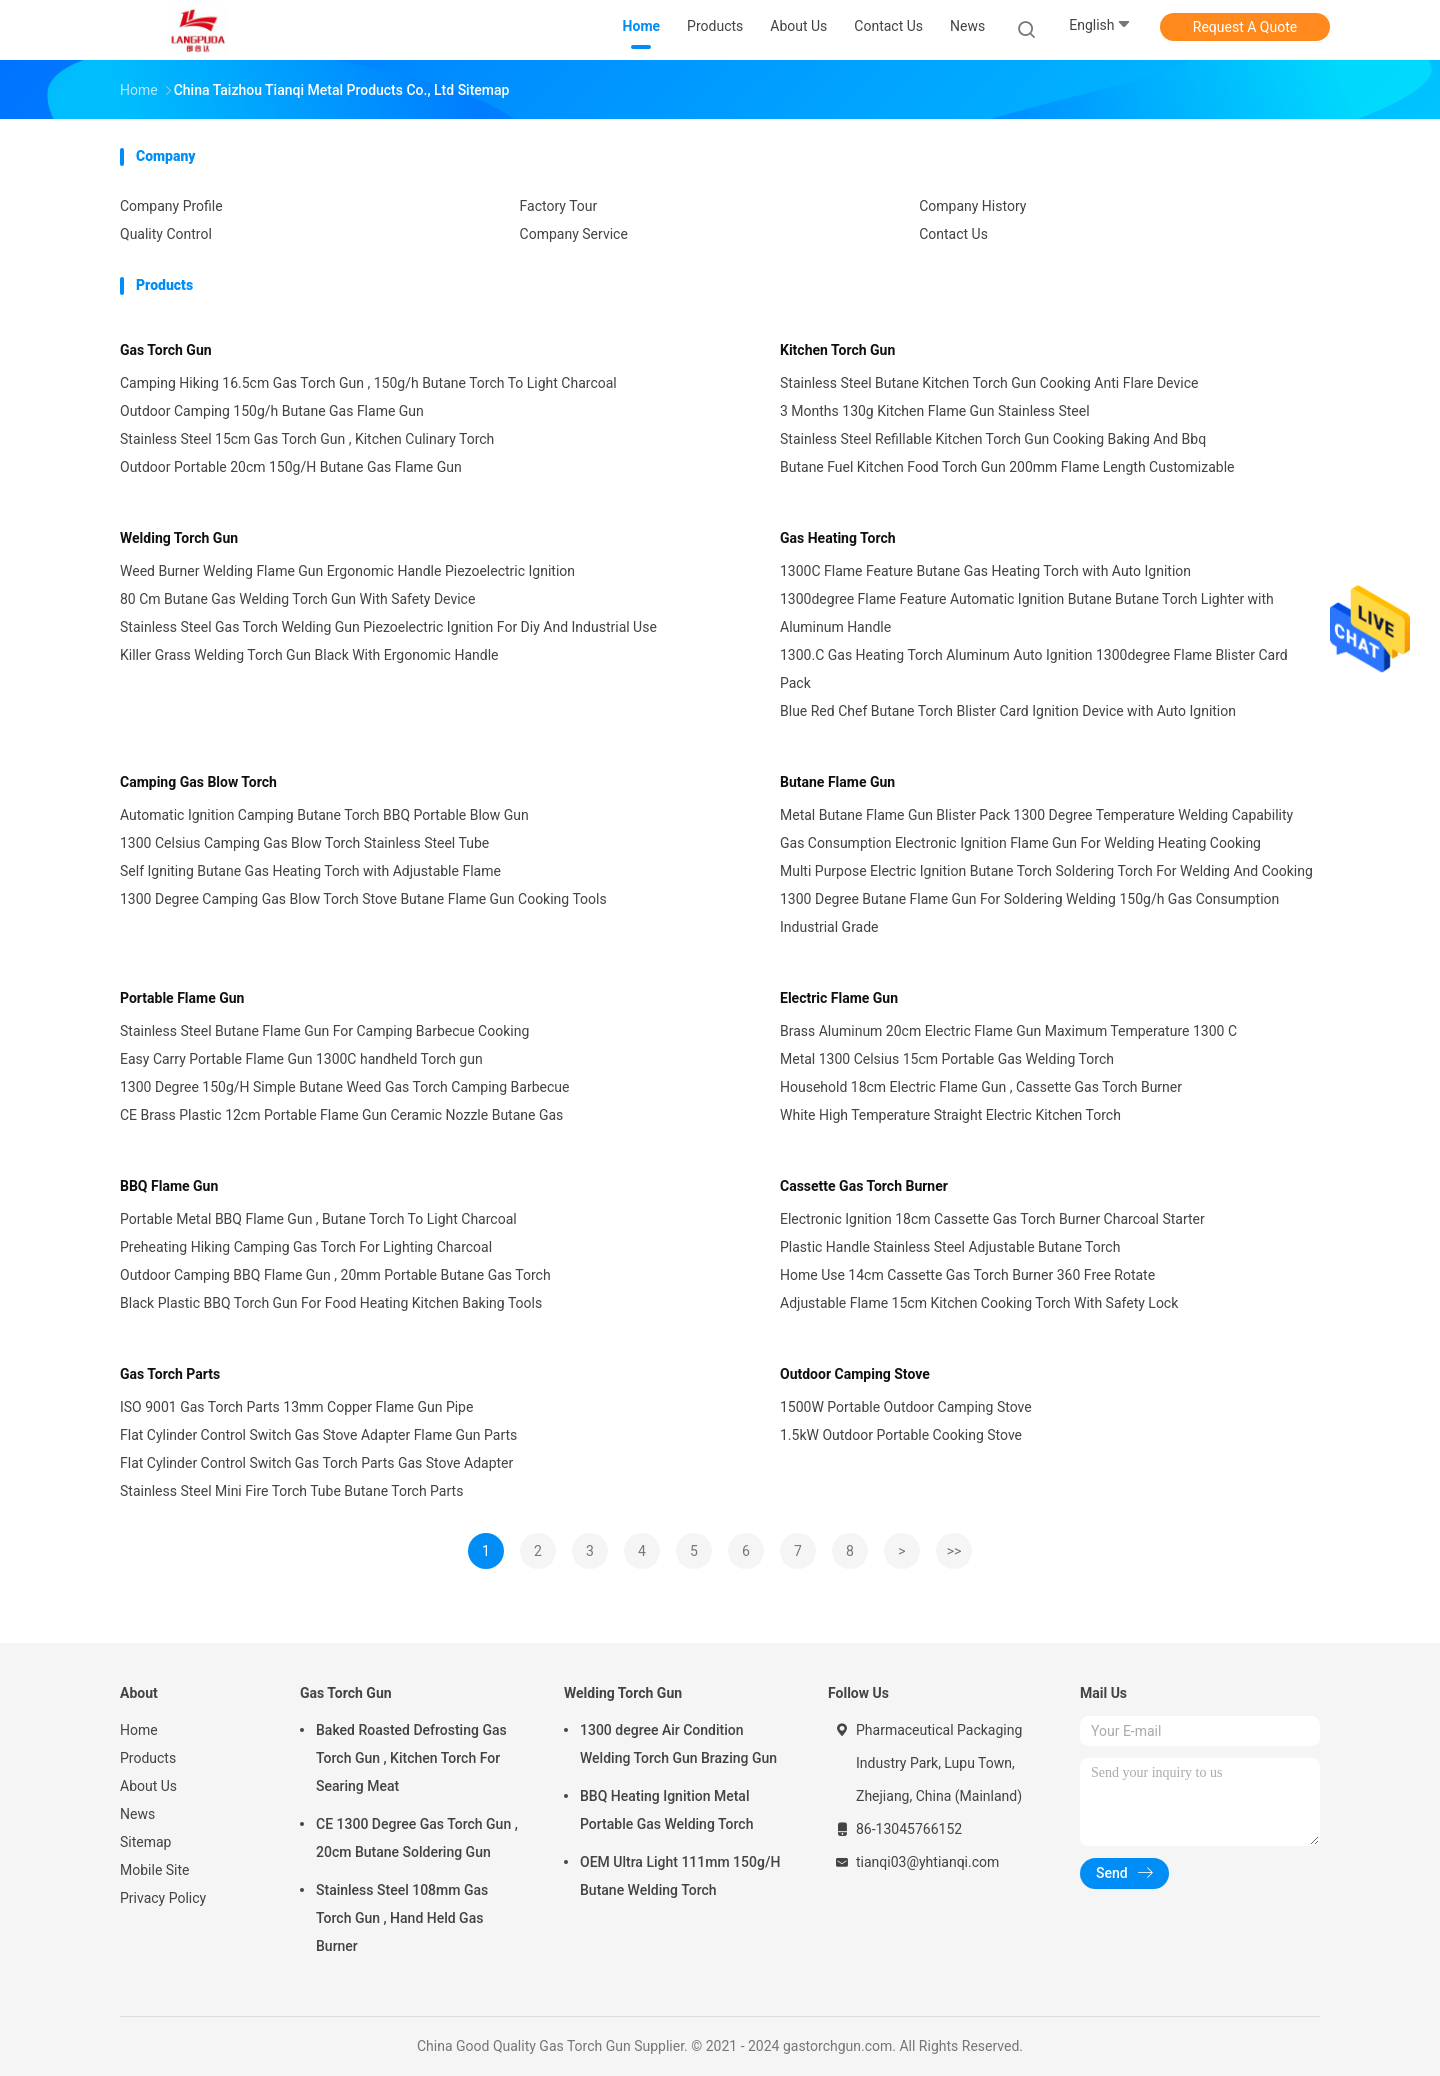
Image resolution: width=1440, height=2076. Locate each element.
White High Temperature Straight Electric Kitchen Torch (950, 1115)
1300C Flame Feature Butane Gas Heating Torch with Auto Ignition (985, 571)
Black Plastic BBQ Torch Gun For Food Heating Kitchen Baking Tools (331, 1303)
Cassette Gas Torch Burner (864, 1186)
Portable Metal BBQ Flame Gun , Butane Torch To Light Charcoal (318, 1219)
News (137, 1814)
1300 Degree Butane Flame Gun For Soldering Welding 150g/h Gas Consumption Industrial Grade (1029, 913)
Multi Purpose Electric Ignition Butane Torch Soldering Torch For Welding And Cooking (1046, 871)
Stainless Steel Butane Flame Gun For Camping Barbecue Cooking (324, 1031)
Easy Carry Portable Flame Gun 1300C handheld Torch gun (301, 1059)
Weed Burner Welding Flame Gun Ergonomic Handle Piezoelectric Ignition (347, 571)
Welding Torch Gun (179, 538)
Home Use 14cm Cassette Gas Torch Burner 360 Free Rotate (967, 1275)
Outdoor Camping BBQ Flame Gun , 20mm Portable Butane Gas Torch (335, 1275)
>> (954, 1551)
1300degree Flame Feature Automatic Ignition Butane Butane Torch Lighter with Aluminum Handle (1027, 613)
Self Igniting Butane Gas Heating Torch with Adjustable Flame (310, 871)
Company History (972, 206)
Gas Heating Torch (838, 538)
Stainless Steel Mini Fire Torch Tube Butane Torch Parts (291, 1491)
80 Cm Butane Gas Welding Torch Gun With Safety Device (297, 599)
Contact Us (953, 234)
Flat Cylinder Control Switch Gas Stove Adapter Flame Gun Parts (318, 1435)
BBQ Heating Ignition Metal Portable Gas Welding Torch (666, 1810)
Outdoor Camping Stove (855, 1374)
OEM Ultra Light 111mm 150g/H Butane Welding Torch (680, 1876)
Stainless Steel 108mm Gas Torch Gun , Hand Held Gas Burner (402, 1918)
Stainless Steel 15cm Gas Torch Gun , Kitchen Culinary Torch (307, 439)
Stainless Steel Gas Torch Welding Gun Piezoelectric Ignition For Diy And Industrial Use (388, 627)
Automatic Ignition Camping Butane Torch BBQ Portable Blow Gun (324, 815)
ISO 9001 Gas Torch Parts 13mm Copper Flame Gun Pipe (296, 1407)
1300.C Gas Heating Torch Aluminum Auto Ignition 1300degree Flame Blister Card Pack (1034, 669)
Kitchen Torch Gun (837, 350)
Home (139, 1730)
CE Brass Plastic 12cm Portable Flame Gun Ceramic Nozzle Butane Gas (341, 1115)
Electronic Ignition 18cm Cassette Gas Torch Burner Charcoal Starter (992, 1219)
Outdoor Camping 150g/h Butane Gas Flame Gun (272, 411)
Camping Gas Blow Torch (198, 782)
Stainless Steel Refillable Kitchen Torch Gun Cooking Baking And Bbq (993, 439)
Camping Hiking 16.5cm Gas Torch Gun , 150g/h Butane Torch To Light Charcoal (368, 383)
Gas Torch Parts (170, 1374)
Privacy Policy (163, 1898)
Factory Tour (559, 206)
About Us (148, 1786)
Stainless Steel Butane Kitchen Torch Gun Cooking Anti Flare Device (989, 383)
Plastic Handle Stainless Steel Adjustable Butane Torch (950, 1247)
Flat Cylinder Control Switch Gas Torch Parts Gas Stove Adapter (316, 1463)
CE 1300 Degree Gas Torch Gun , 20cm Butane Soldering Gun (417, 1838)
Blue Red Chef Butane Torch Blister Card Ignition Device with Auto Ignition (1008, 711)
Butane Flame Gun (837, 782)
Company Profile (171, 206)
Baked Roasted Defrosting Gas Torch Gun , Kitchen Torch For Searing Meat (411, 1758)
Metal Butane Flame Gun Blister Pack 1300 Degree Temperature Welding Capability (1036, 815)
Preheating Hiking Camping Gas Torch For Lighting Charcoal (306, 1247)
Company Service (574, 234)
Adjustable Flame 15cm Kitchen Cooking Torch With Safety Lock (979, 1303)
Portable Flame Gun (182, 998)
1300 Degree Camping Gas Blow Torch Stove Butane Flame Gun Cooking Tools (363, 899)
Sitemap (145, 1842)
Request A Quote (1245, 27)
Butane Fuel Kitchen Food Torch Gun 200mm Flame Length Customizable (1007, 467)
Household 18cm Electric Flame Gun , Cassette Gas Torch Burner (981, 1087)
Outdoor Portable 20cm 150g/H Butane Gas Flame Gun (291, 467)
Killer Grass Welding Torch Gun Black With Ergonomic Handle (309, 655)
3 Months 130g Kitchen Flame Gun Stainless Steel (935, 411)
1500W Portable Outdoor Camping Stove (906, 1407)
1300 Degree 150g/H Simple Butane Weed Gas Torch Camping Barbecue (344, 1087)
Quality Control (166, 234)
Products (148, 1758)
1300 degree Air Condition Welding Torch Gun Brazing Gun (678, 1744)
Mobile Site (155, 1870)
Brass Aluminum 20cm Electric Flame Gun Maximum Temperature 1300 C (1008, 1031)
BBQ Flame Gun (169, 1186)
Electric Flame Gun (839, 998)
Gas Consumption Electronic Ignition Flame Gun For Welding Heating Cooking (1020, 843)
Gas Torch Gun (166, 350)
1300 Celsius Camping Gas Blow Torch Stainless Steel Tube (304, 843)
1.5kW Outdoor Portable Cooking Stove (901, 1435)
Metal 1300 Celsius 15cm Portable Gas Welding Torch (947, 1059)
